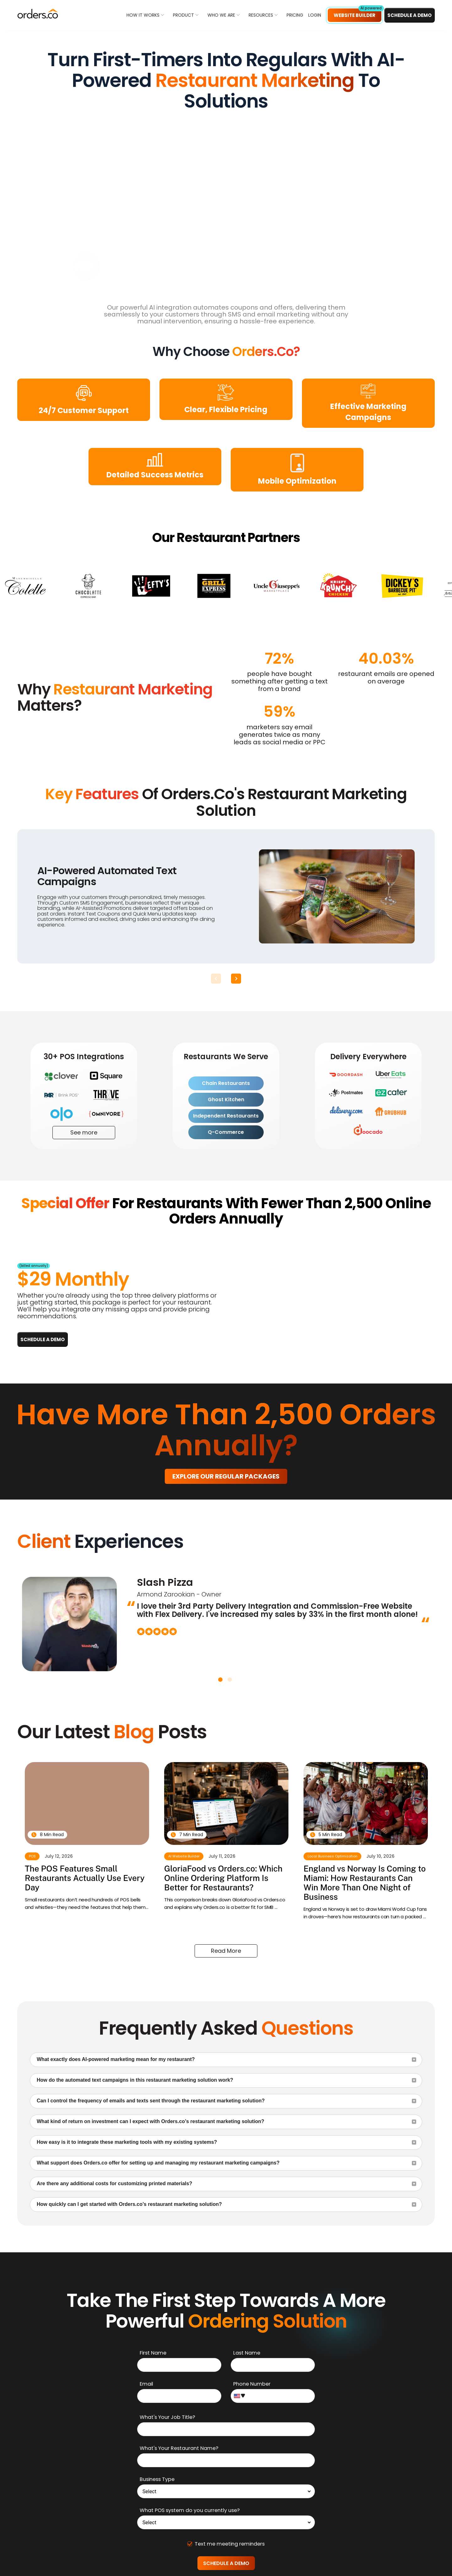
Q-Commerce (226, 1132)
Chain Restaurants (226, 1083)
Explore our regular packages (226, 1476)
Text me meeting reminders (226, 2544)
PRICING (295, 15)
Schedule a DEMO (409, 15)
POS (32, 1856)
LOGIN (314, 15)
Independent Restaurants (226, 1115)
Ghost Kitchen (226, 1099)
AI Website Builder (184, 1856)
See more (83, 1132)
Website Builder (354, 15)
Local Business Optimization (333, 1856)
